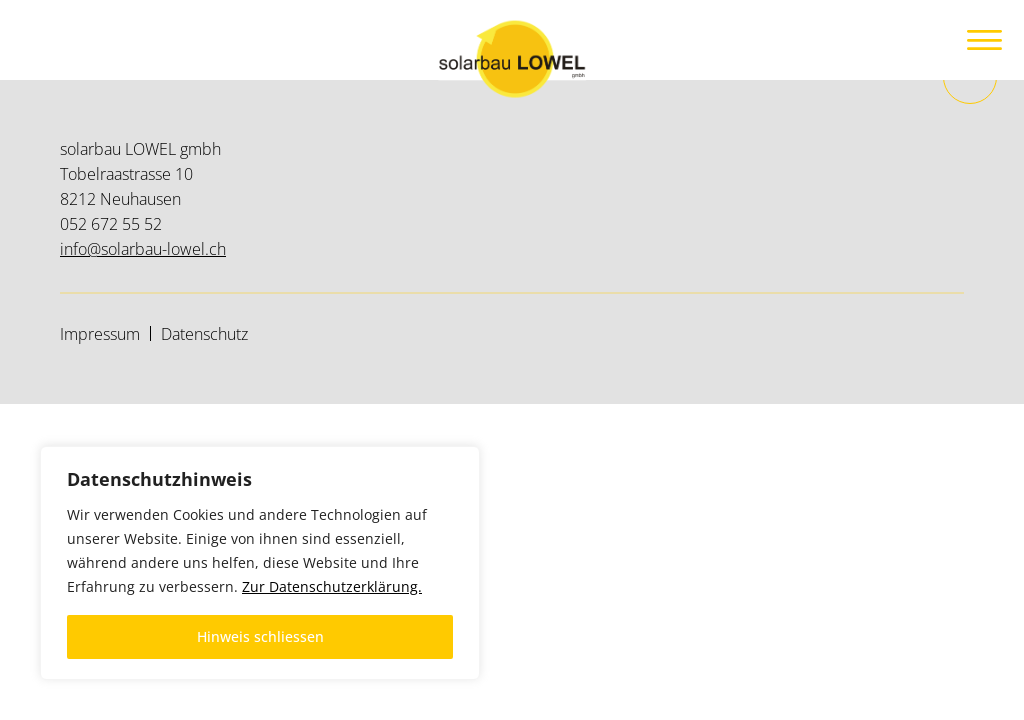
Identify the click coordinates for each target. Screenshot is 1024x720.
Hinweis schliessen (260, 636)
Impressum (100, 334)
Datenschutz (204, 334)
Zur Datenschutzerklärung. (332, 586)
